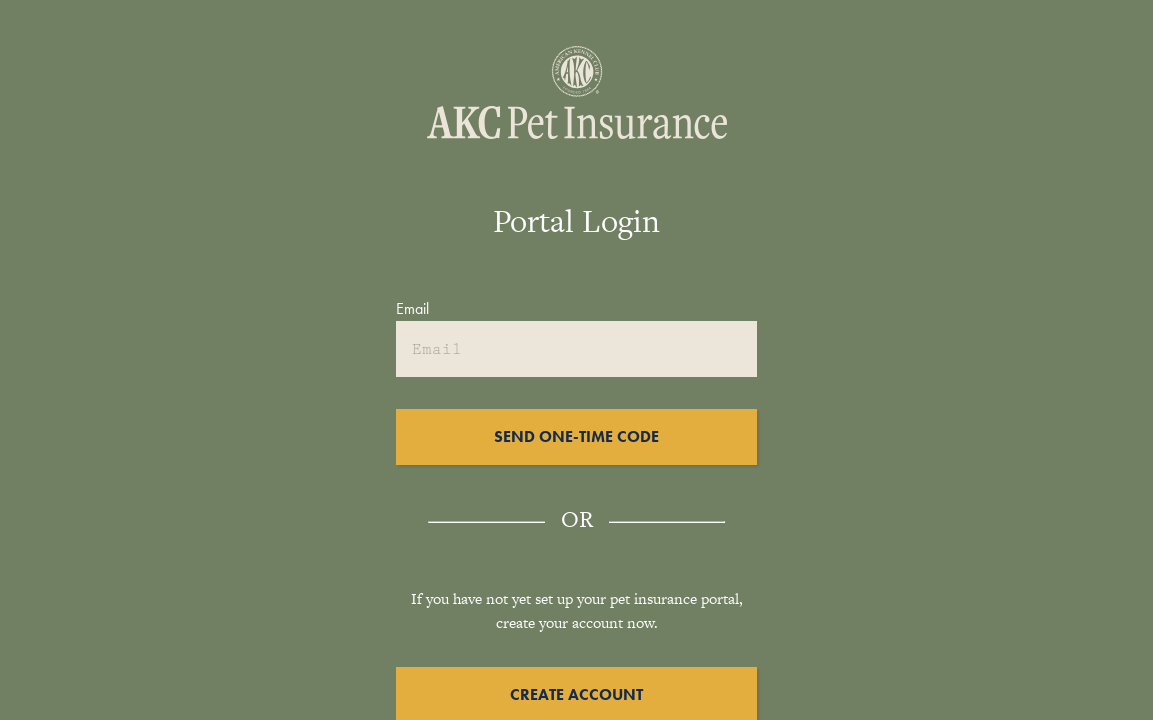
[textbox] (576, 325)
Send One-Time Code (576, 436)
